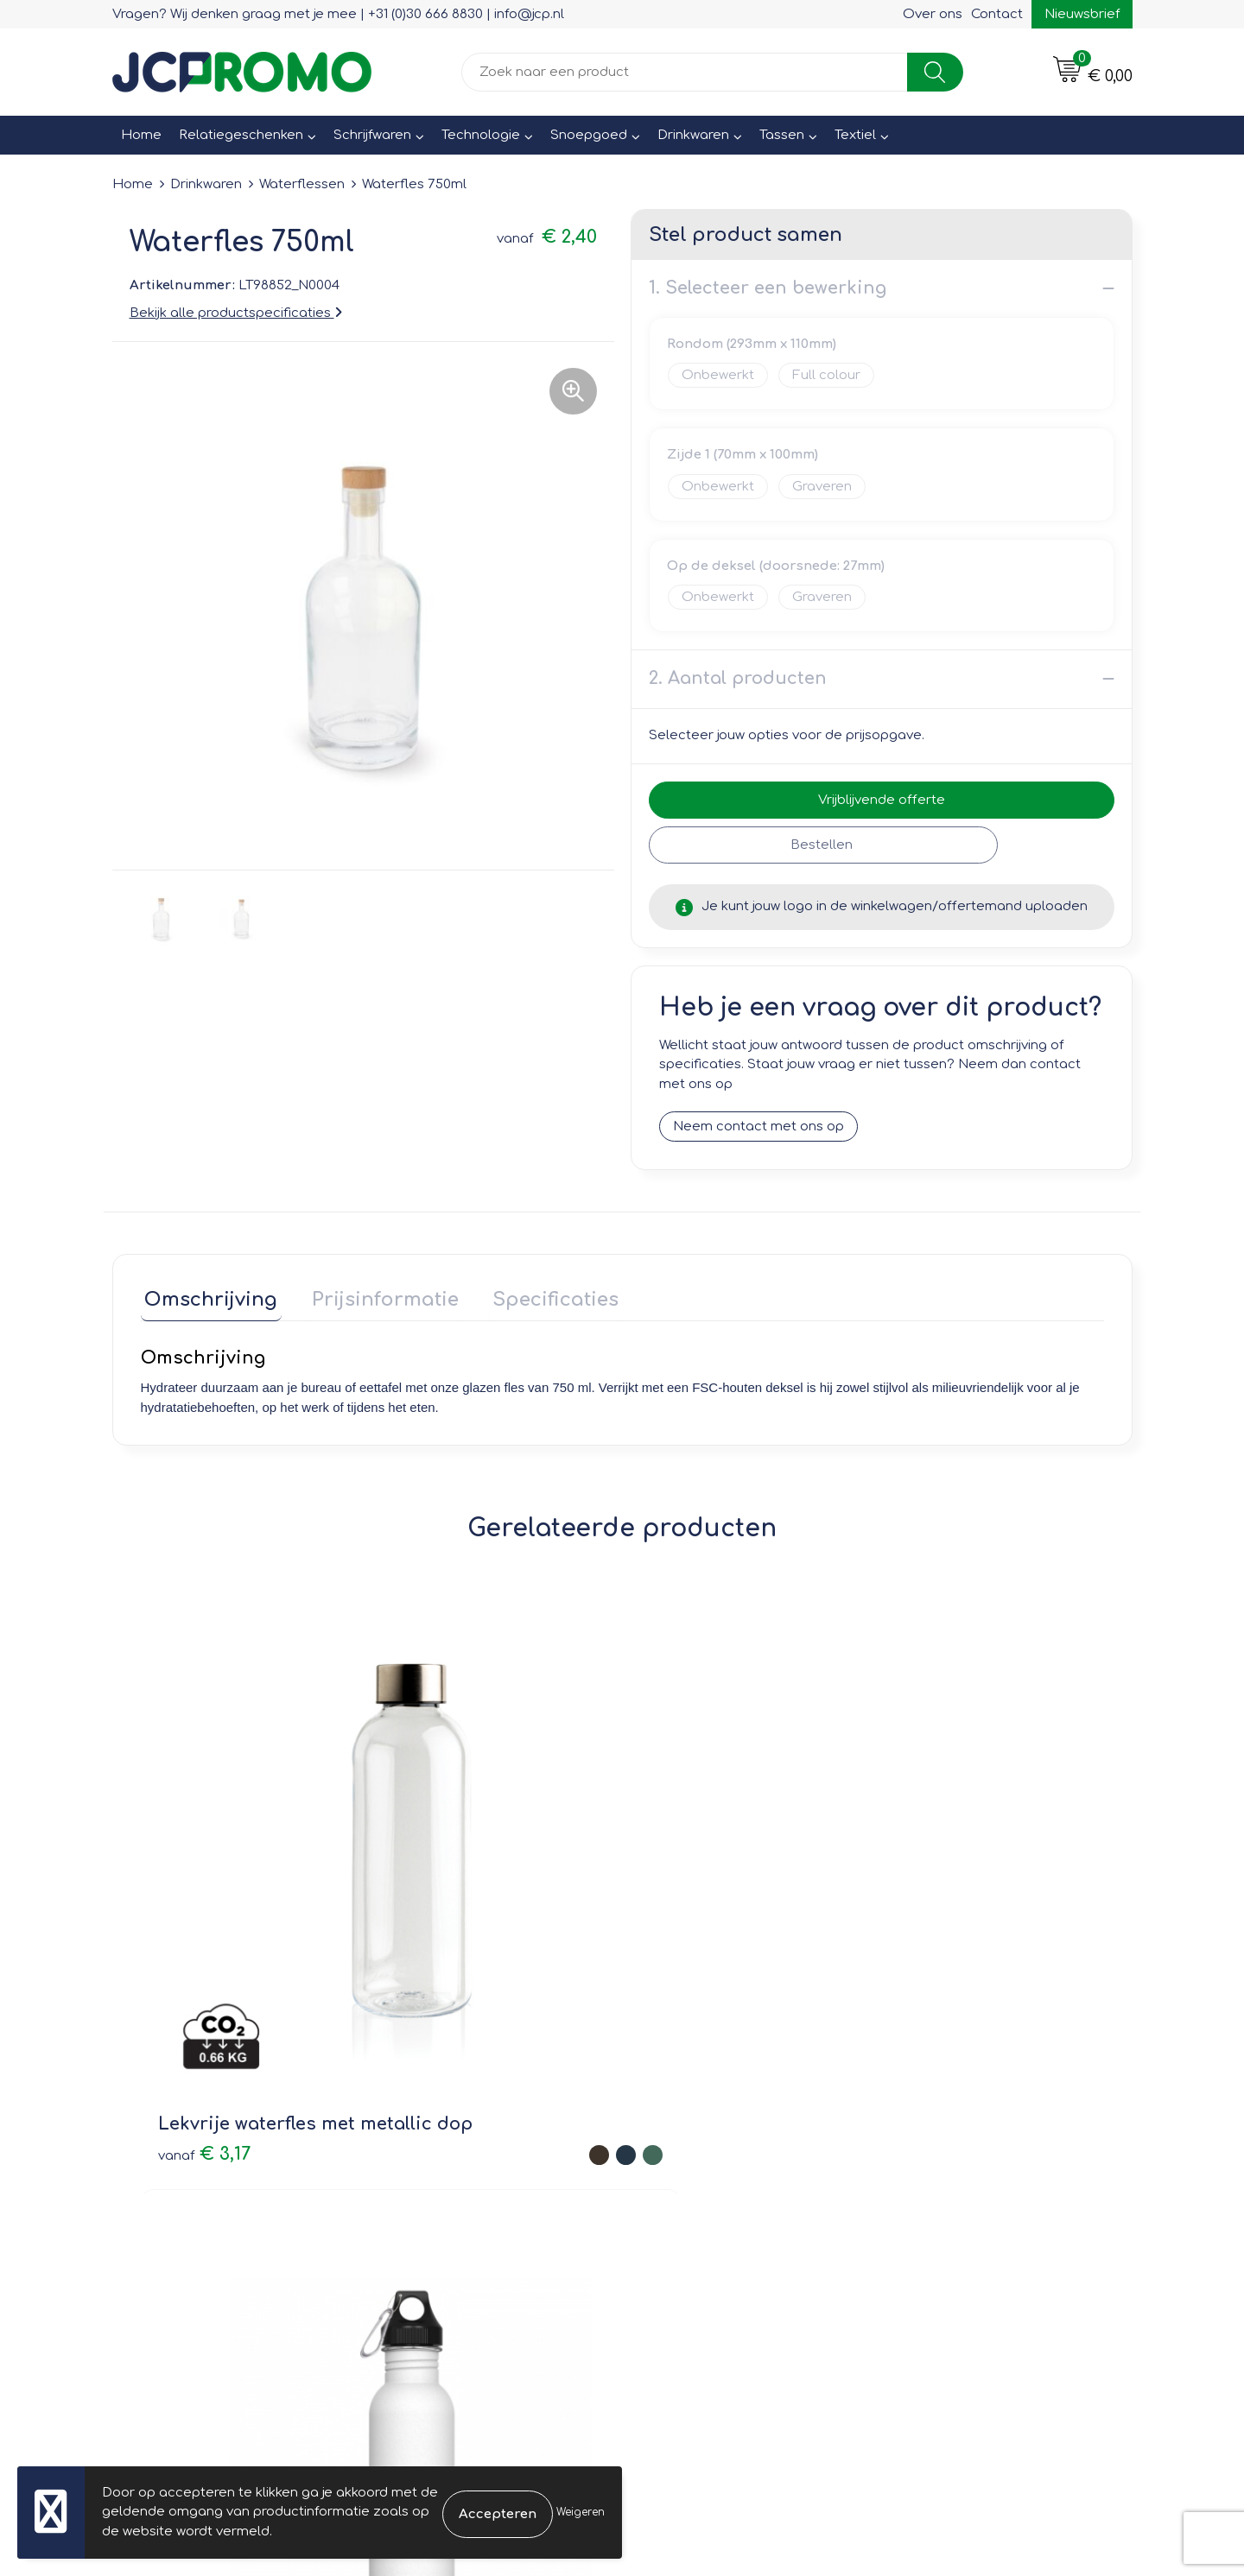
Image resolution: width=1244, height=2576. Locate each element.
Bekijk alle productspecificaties (236, 313)
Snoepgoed (588, 135)
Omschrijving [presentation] (207, 1296)
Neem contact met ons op (758, 1127)
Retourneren (684, 2159)
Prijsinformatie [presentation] (373, 1296)
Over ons (932, 14)
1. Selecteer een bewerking (767, 288)
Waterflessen (302, 184)
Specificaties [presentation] (536, 1296)
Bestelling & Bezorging (717, 2135)
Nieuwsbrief (1082, 14)
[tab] (207, 1300)
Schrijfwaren (372, 135)
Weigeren (580, 2512)
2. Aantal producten (738, 678)
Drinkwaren (693, 135)
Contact (997, 14)
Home (141, 135)
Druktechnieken (441, 2184)
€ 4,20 (427, 1887)
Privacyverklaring (951, 2159)
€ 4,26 (909, 1913)
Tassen (781, 135)
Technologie (480, 135)
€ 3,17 (204, 1875)
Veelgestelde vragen (458, 2159)
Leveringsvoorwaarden (970, 2110)
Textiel (855, 135)
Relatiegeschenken (241, 135)
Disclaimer (930, 2184)
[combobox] (684, 72)
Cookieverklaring (950, 2135)
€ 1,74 (668, 1861)
